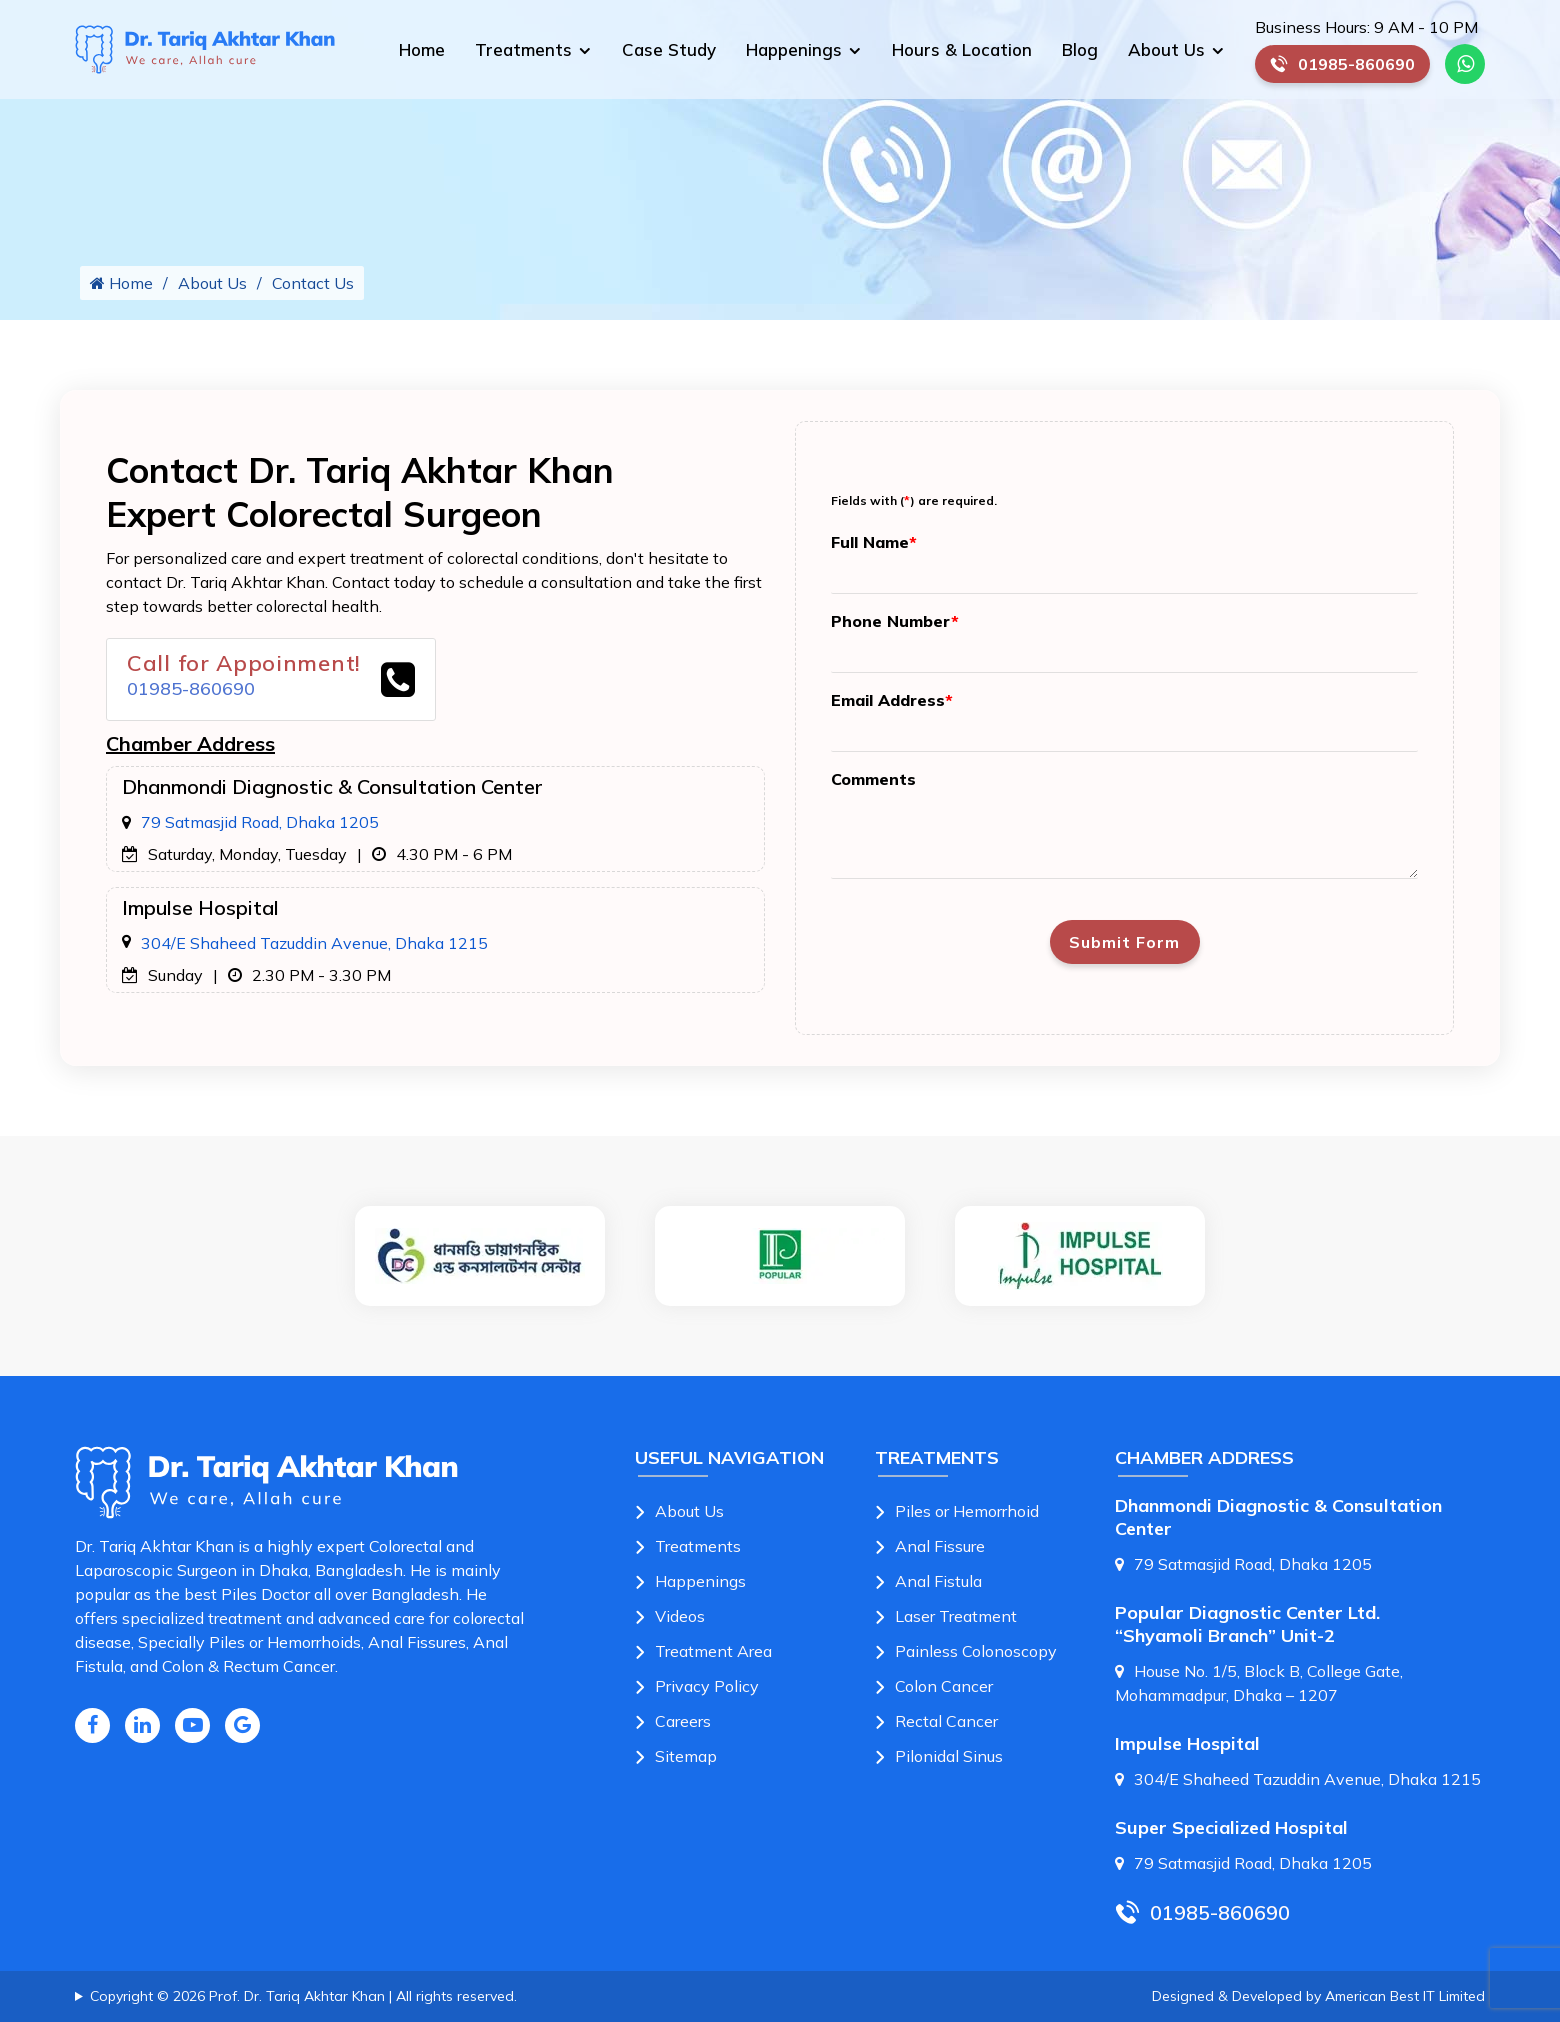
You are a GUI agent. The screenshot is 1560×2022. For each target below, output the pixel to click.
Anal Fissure (940, 1546)
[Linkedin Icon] (142, 1725)
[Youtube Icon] (192, 1725)
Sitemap (686, 1756)
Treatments (523, 49)
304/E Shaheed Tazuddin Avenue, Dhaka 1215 (314, 943)
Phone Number (895, 621)
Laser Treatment (956, 1616)
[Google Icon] (242, 1725)
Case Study (669, 49)
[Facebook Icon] (92, 1725)
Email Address (892, 700)
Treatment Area (713, 1651)
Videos (680, 1616)
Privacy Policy (707, 1686)
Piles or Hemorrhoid (967, 1511)
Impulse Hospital (1187, 1743)
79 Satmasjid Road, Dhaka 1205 (260, 822)
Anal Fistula (938, 1581)
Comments (873, 779)
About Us (1166, 49)
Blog (1080, 49)
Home (422, 49)
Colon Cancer (944, 1686)
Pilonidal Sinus (949, 1756)
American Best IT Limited (1405, 1996)
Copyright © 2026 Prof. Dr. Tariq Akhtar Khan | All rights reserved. (303, 1996)
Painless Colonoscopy (976, 1651)
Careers (683, 1721)
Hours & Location (962, 49)
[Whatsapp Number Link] (1465, 64)
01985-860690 (1350, 68)
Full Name (874, 542)
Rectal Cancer (946, 1721)
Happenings (794, 49)
